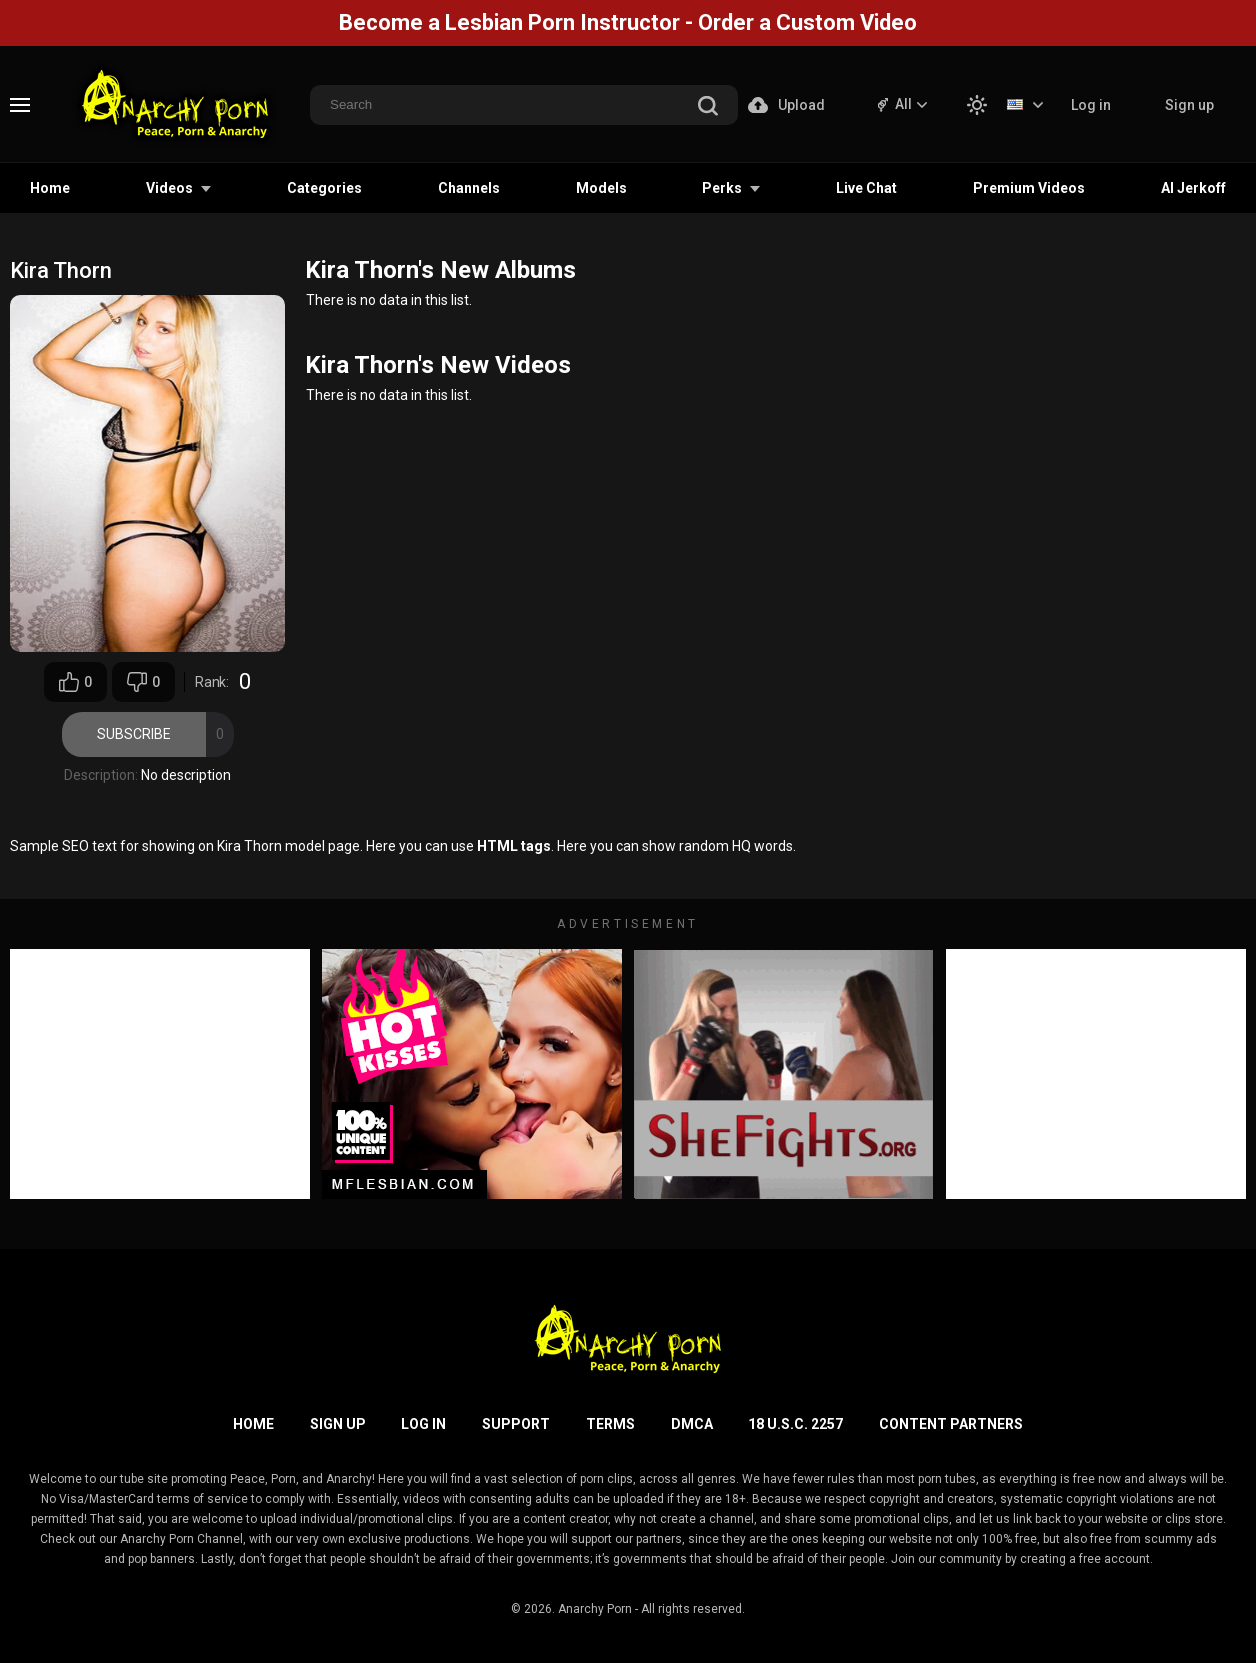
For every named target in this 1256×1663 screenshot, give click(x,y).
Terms (610, 1424)
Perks (722, 188)
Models (601, 188)
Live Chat (866, 188)
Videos (169, 188)
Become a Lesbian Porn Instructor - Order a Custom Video (628, 22)
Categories (324, 188)
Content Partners (951, 1424)
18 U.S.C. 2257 (795, 1424)
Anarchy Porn (595, 1609)
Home (50, 188)
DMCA (692, 1424)
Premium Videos (1029, 188)
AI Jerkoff (1193, 188)
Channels (469, 188)
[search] (708, 107)
